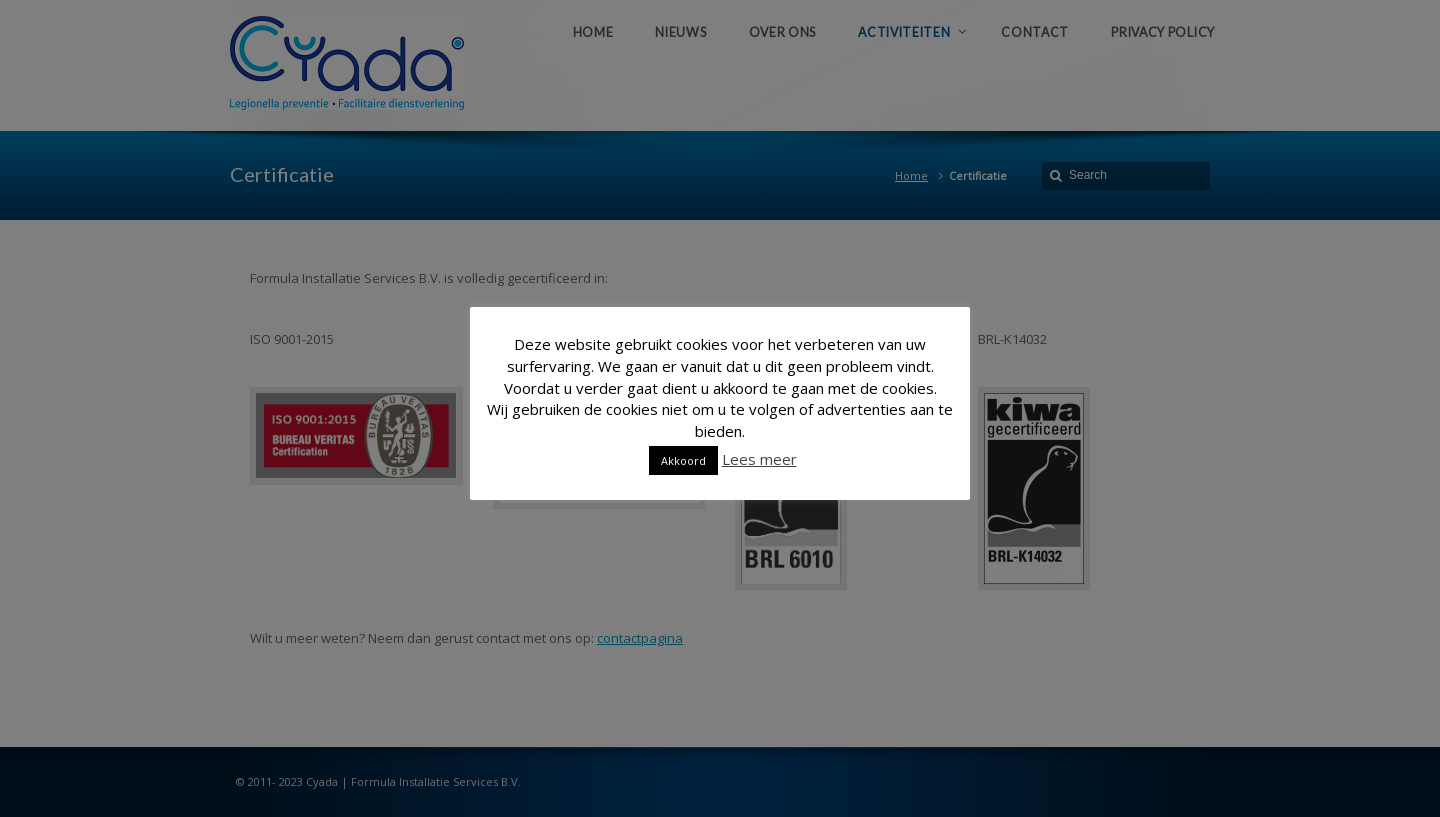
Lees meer (759, 459)
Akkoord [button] (683, 460)
